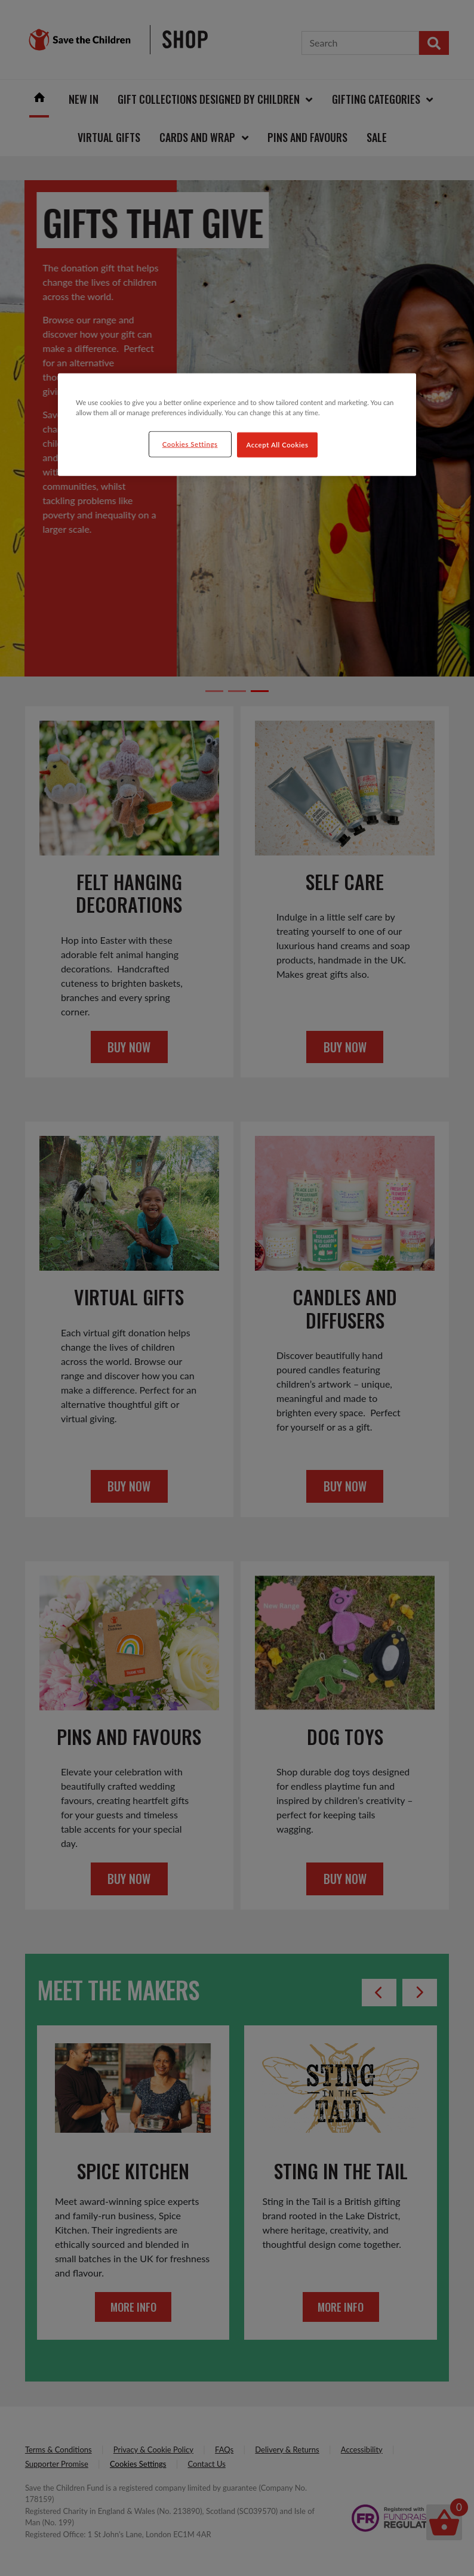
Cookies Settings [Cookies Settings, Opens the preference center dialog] (190, 443)
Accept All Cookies (278, 444)
